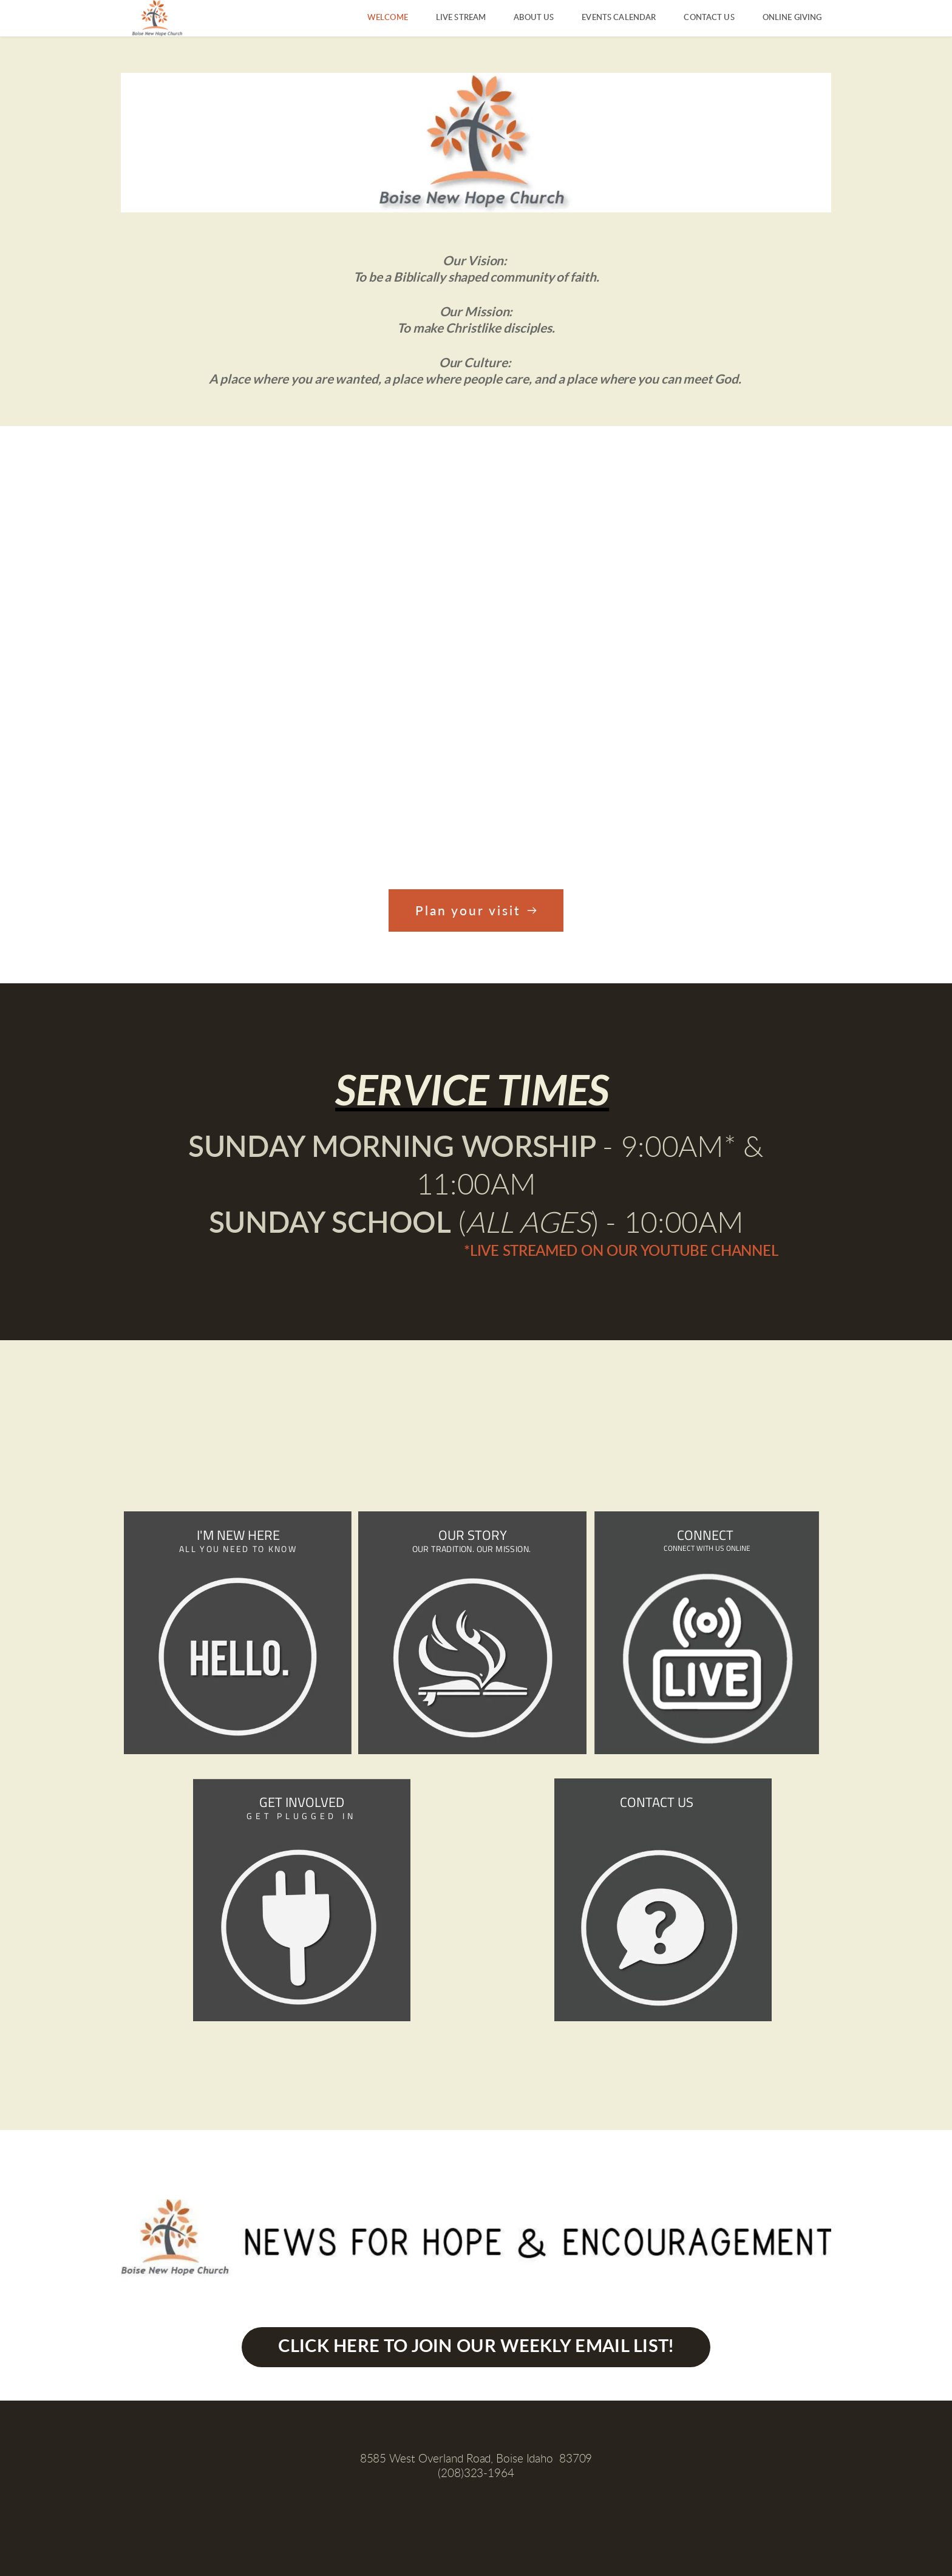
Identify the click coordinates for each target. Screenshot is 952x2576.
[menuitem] (387, 18)
